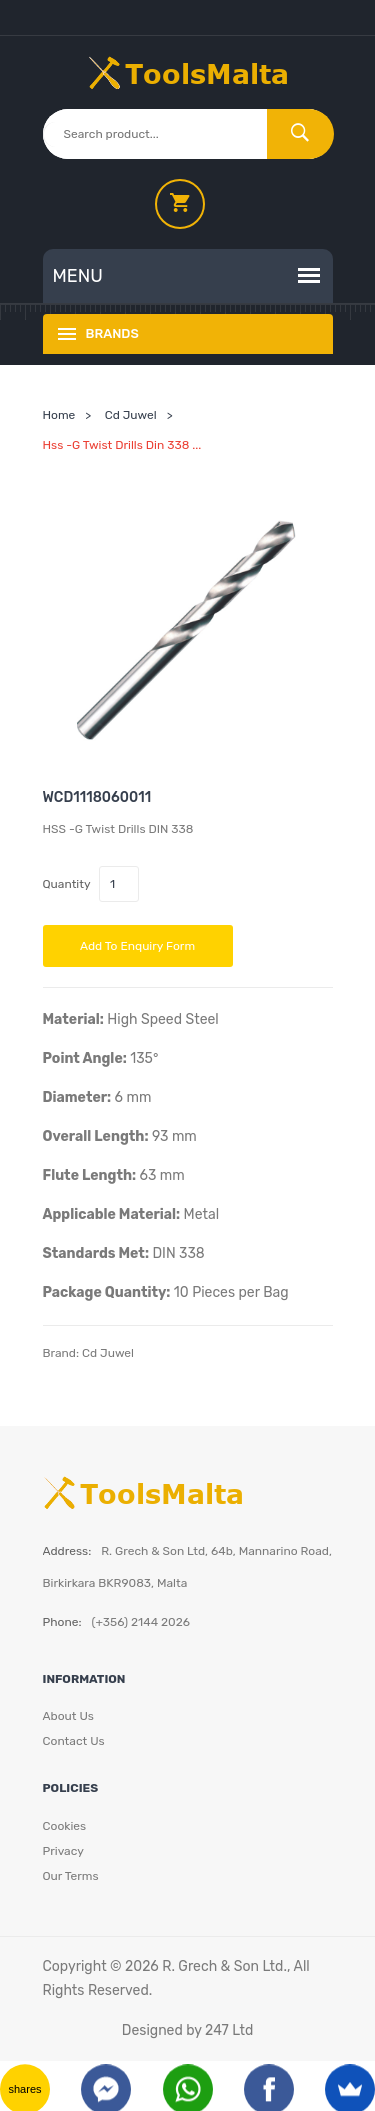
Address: (67, 1551)
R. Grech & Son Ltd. (224, 1966)
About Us (68, 1716)
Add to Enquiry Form (137, 946)
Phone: (62, 1622)
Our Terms (71, 1876)
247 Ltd (229, 2030)
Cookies (65, 1826)
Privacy (63, 1851)
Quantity (67, 884)
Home (59, 415)
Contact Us (74, 1741)
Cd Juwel (131, 415)
